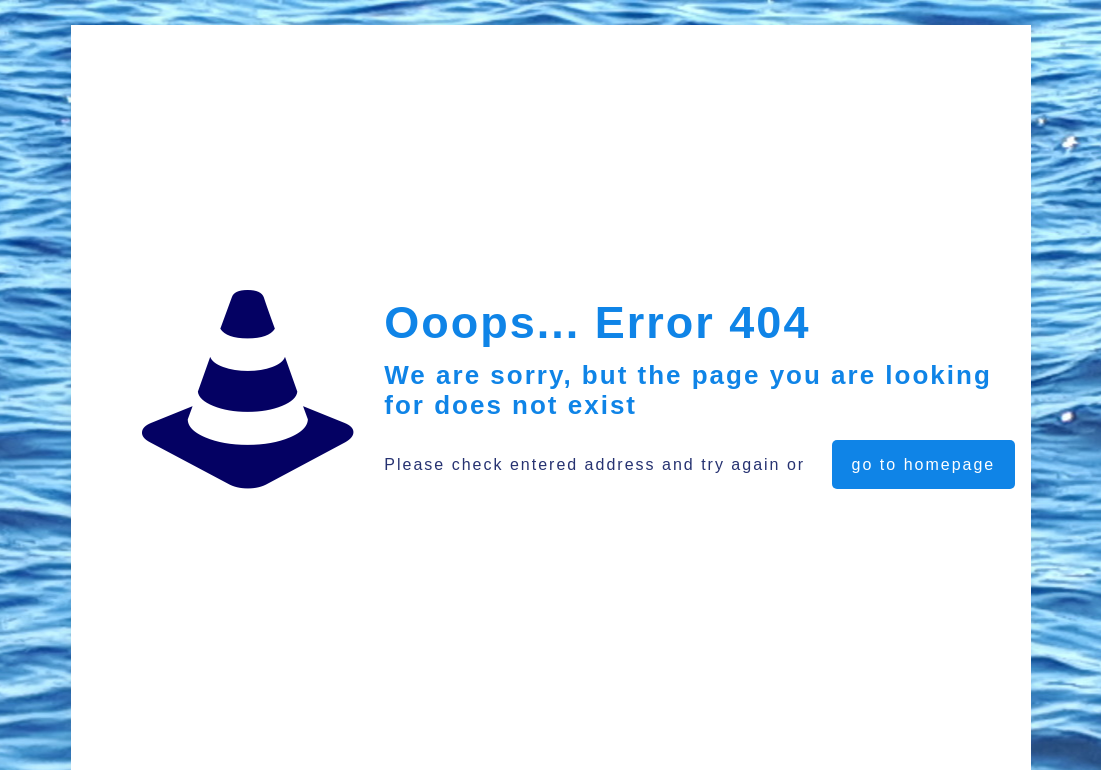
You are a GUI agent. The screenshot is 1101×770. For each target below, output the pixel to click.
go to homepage (924, 464)
